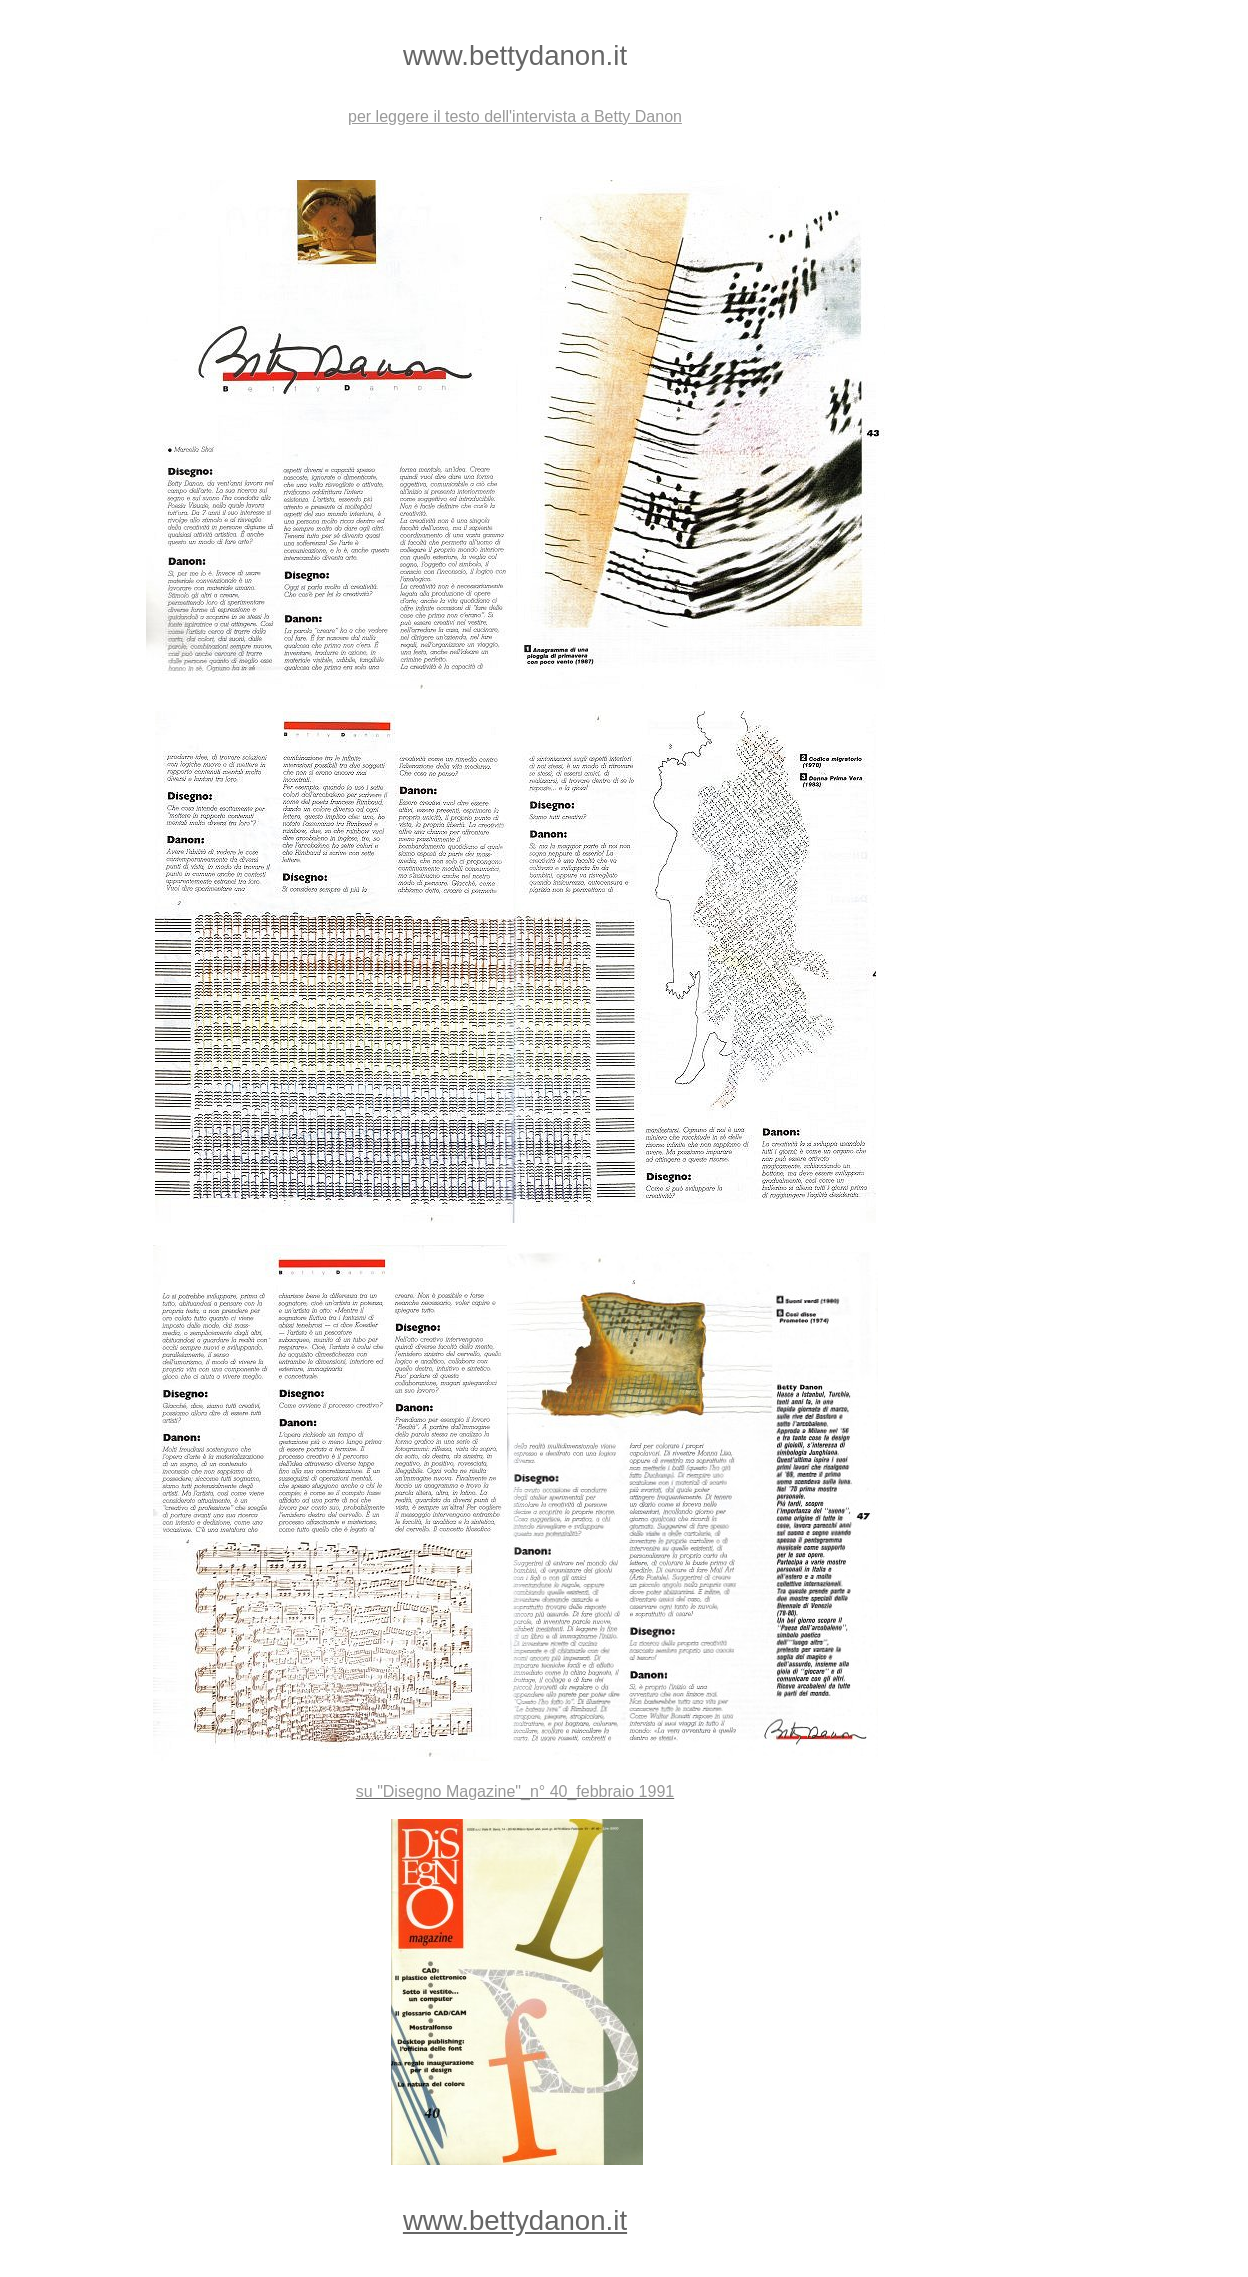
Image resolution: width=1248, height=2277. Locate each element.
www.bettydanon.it (515, 2220)
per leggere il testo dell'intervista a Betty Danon (515, 116)
